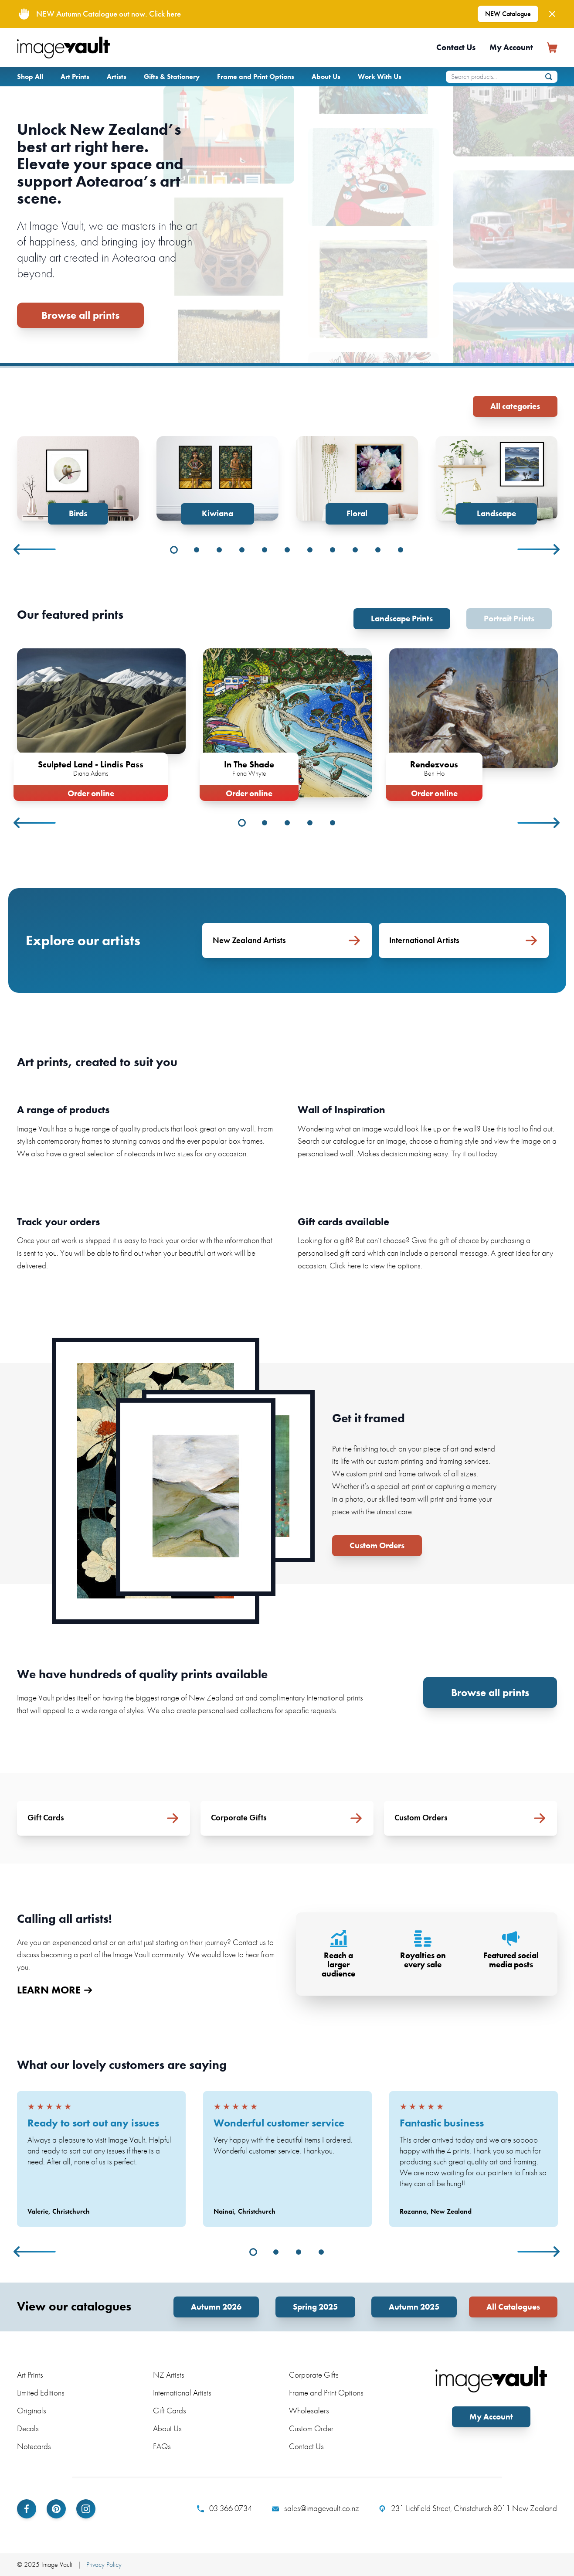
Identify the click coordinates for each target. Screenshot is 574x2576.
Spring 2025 (315, 2306)
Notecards (34, 2446)
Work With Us (379, 76)
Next (539, 549)
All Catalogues (513, 2306)
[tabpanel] (78, 480)
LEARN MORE (54, 1990)
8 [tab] (332, 549)
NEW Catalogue (508, 13)
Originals (31, 2410)
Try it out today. (475, 1153)
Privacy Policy (104, 2564)
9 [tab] (355, 549)
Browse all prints (80, 315)
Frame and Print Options (255, 76)
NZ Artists (168, 2374)
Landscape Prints (402, 618)
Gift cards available (343, 1221)
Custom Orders (377, 1545)
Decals (28, 2428)
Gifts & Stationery (172, 76)
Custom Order (311, 2428)
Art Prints (75, 76)
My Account (511, 47)
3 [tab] (219, 549)
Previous (35, 549)
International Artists (182, 2392)
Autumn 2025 (414, 2306)
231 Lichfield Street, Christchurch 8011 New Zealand (468, 2508)
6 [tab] (287, 549)
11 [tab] (400, 549)
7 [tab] (309, 549)
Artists (116, 76)
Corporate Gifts (314, 2374)
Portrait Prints (509, 618)
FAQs (162, 2446)
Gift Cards (169, 2410)
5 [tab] (264, 549)
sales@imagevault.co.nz (315, 2508)
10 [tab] (377, 549)
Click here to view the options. (375, 1265)
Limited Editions (41, 2392)
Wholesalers (309, 2410)
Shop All (30, 76)
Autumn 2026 (216, 2306)
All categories (515, 406)
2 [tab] (196, 549)
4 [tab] (242, 549)
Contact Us (456, 47)
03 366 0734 (224, 2508)
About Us (326, 76)
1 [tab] (174, 550)
